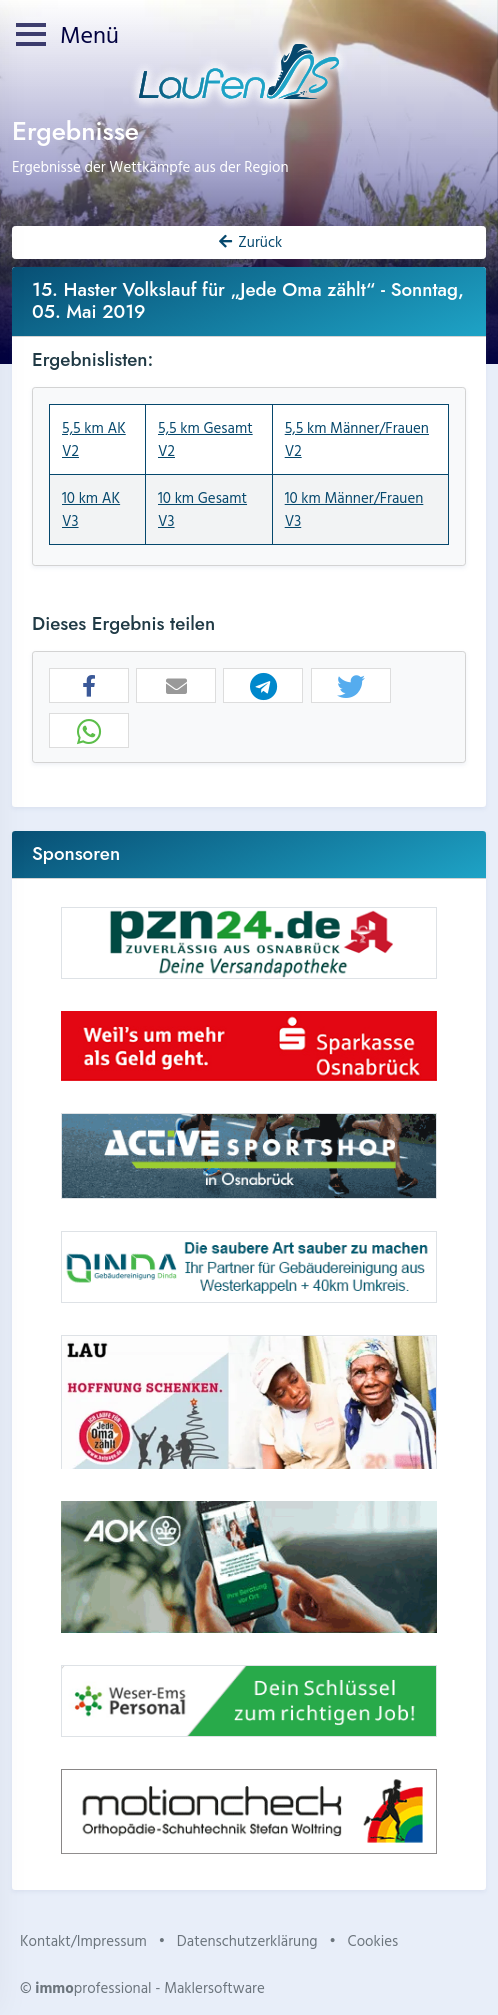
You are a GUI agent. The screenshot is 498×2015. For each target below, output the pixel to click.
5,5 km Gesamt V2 (205, 439)
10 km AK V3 (91, 509)
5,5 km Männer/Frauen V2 (357, 439)
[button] (89, 686)
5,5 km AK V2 (94, 439)
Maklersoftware (214, 1987)
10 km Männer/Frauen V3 (354, 509)
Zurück (249, 241)
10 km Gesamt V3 (202, 509)
